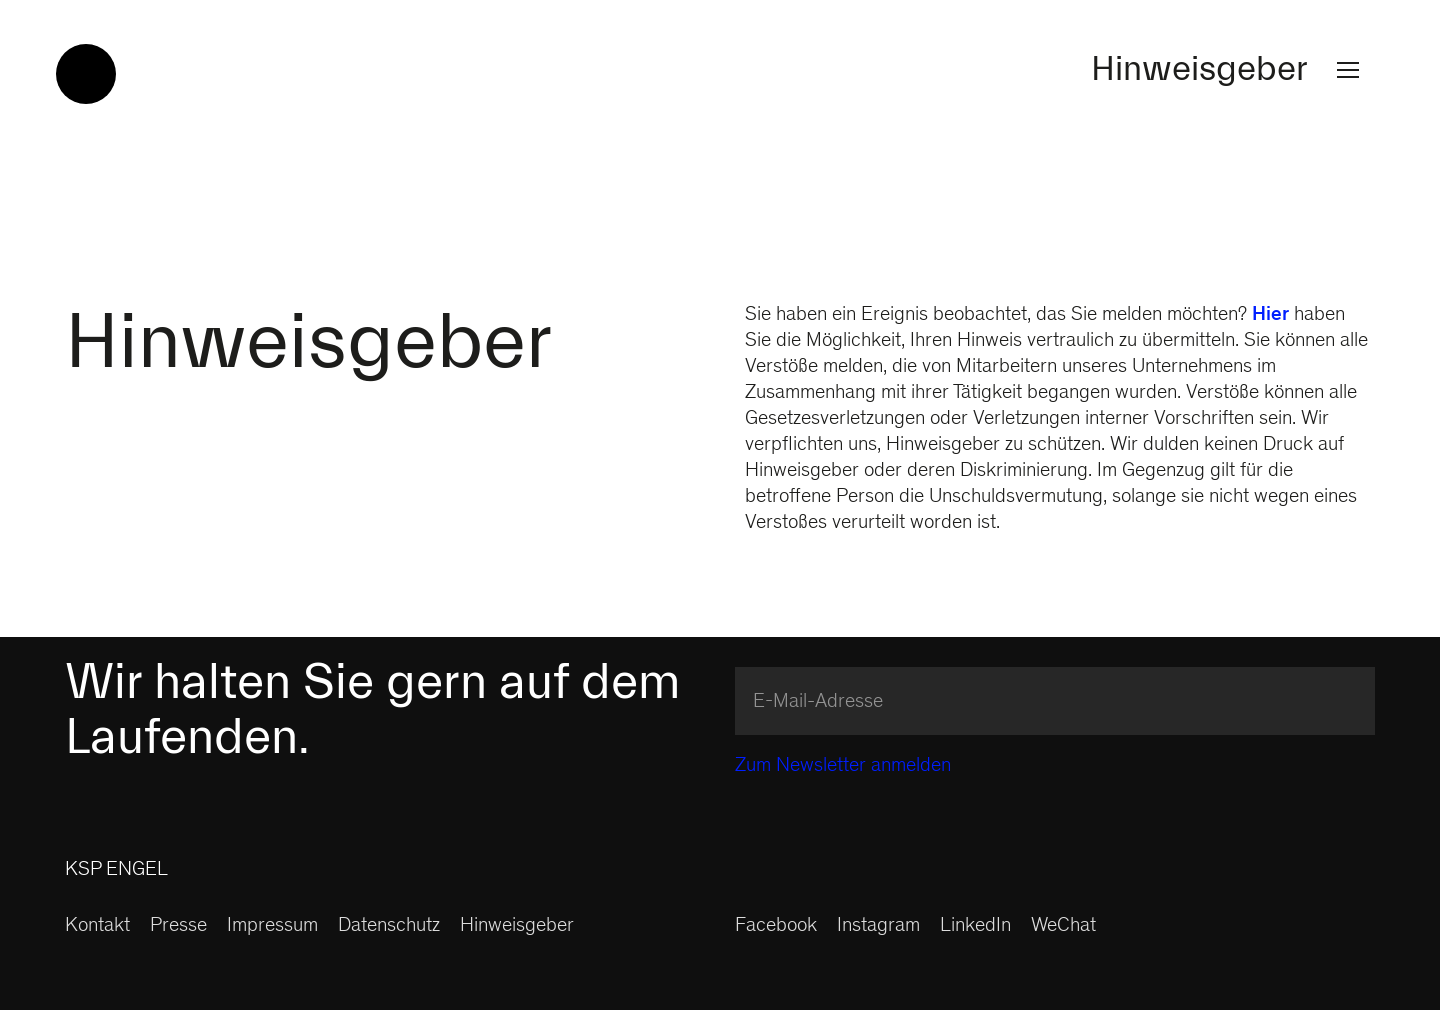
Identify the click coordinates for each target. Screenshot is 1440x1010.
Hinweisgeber (1229, 70)
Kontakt (97, 927)
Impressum (272, 927)
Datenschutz (389, 927)
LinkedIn (975, 927)
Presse (178, 927)
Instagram (878, 927)
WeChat (1063, 927)
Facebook (776, 927)
